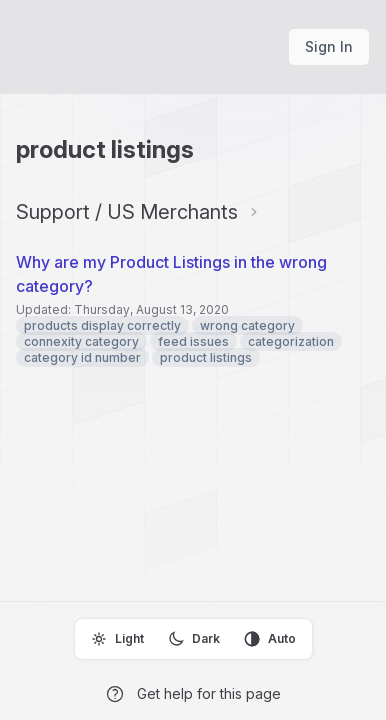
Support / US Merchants (127, 212)
